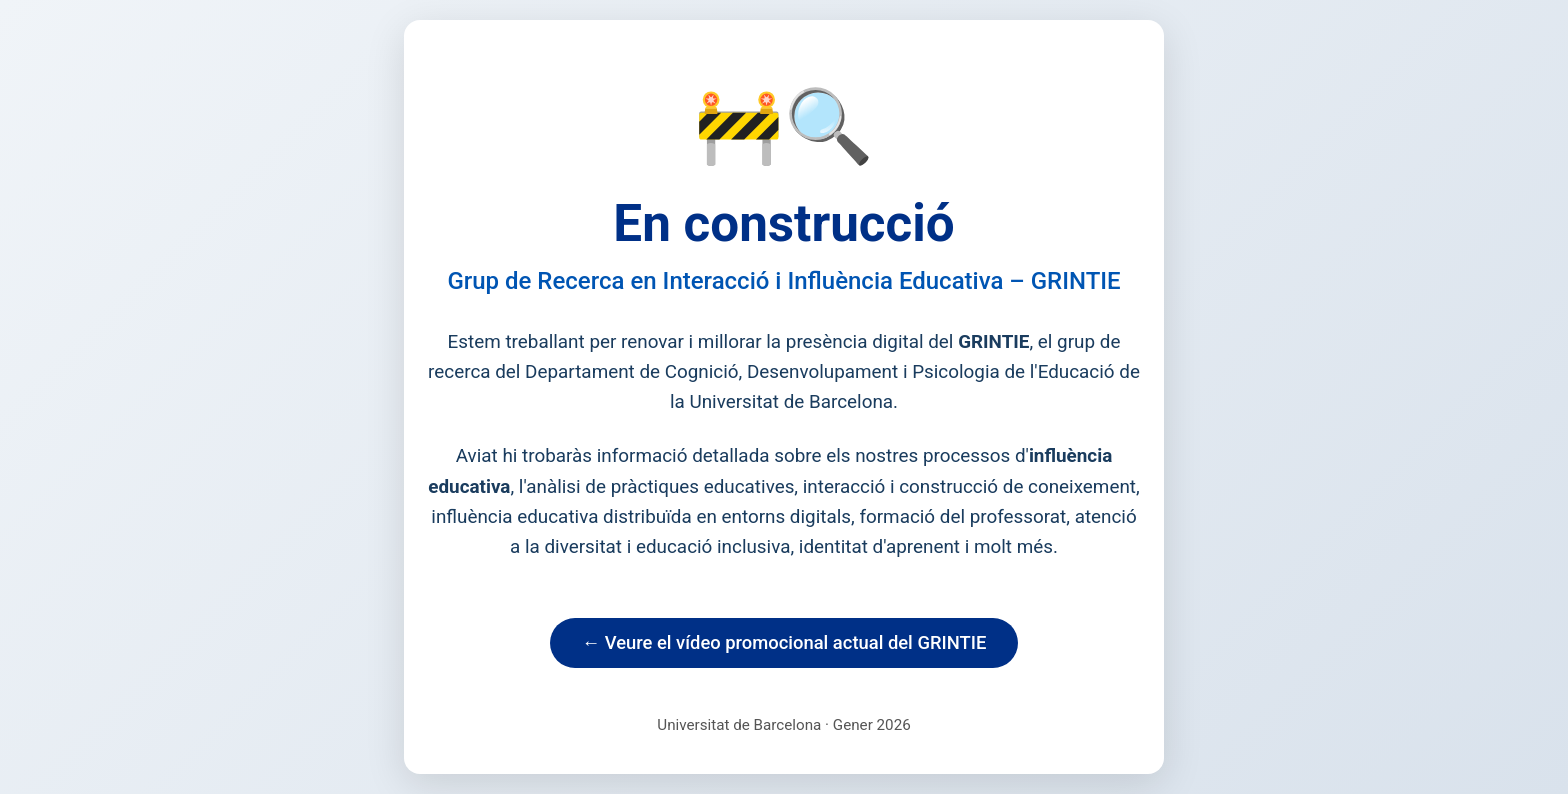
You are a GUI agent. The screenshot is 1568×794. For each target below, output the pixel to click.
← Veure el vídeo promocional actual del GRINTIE (784, 642)
